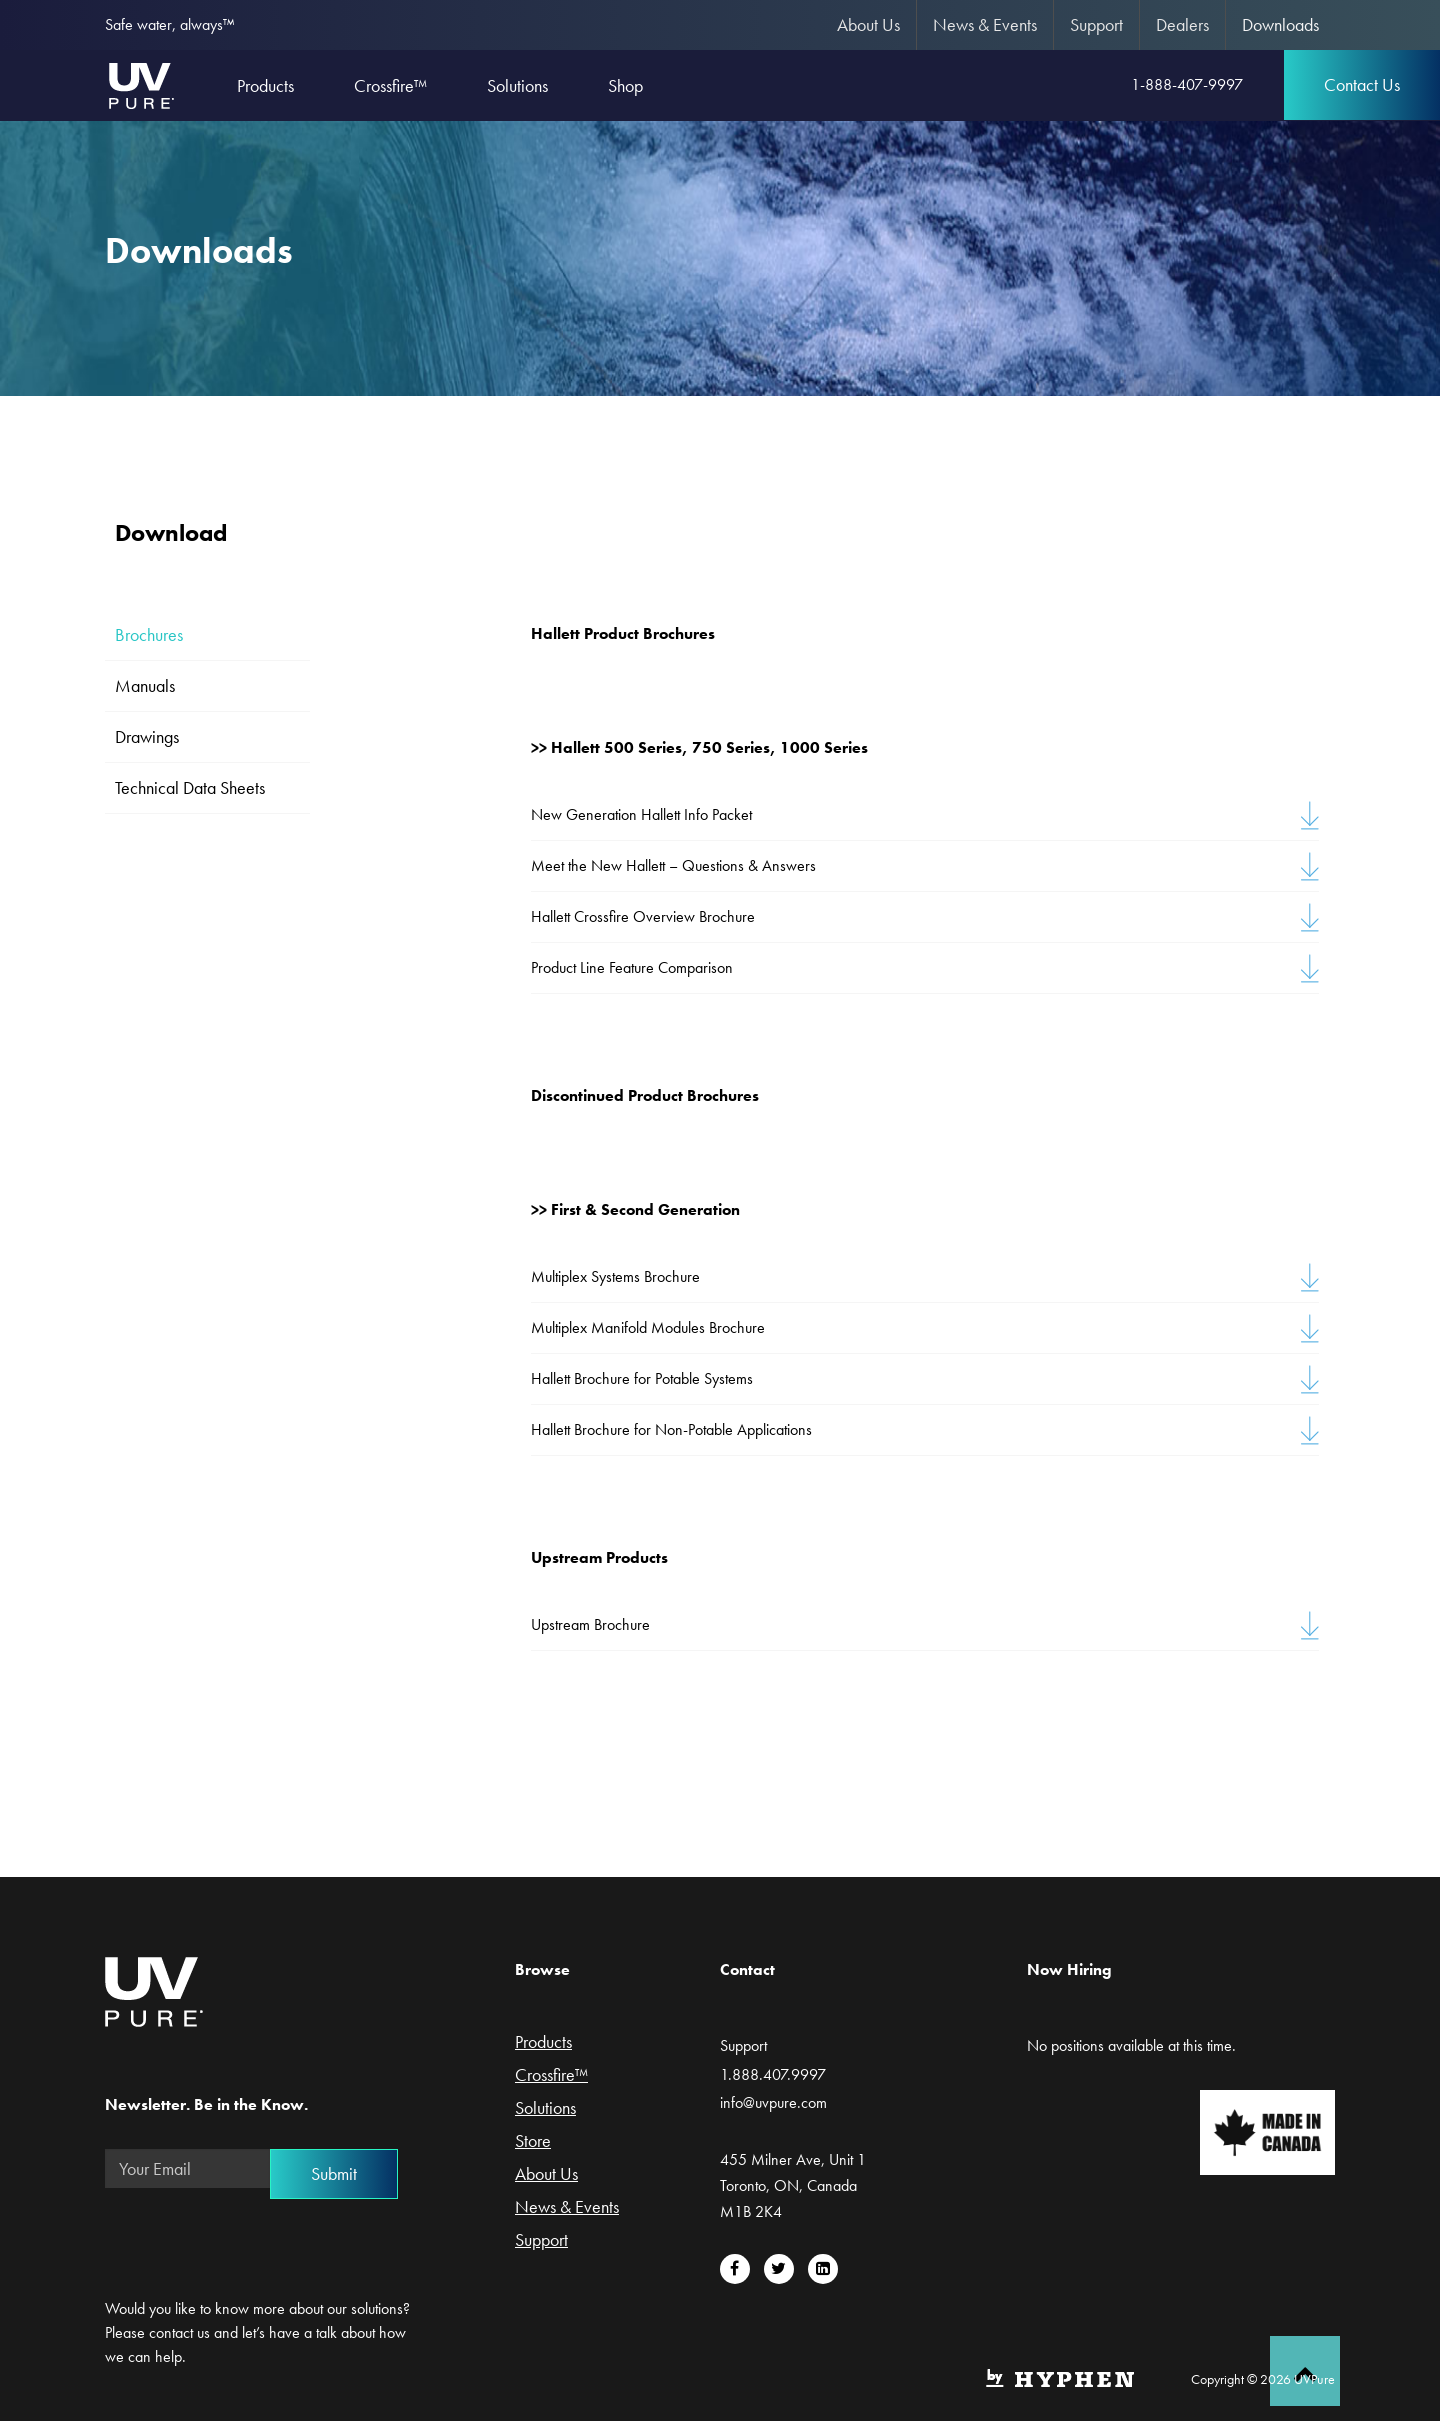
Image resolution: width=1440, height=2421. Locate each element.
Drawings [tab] (147, 736)
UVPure (140, 85)
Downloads (1280, 24)
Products (543, 2043)
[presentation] (257, 2243)
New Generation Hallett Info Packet (641, 814)
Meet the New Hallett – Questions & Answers (673, 865)
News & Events (985, 24)
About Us (868, 24)
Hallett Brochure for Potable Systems (642, 1378)
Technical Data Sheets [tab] (190, 787)
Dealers (1182, 24)
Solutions (545, 2109)
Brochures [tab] (149, 634)
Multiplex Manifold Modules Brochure (648, 1327)
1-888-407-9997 (1187, 84)
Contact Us (1362, 84)
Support (1096, 24)
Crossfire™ (551, 2076)
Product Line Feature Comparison (632, 967)
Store (533, 2142)
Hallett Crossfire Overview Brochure (643, 916)
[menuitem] (869, 25)
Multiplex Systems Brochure (615, 1276)
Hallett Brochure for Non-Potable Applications (671, 1429)
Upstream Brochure (590, 1624)
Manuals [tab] (145, 685)
